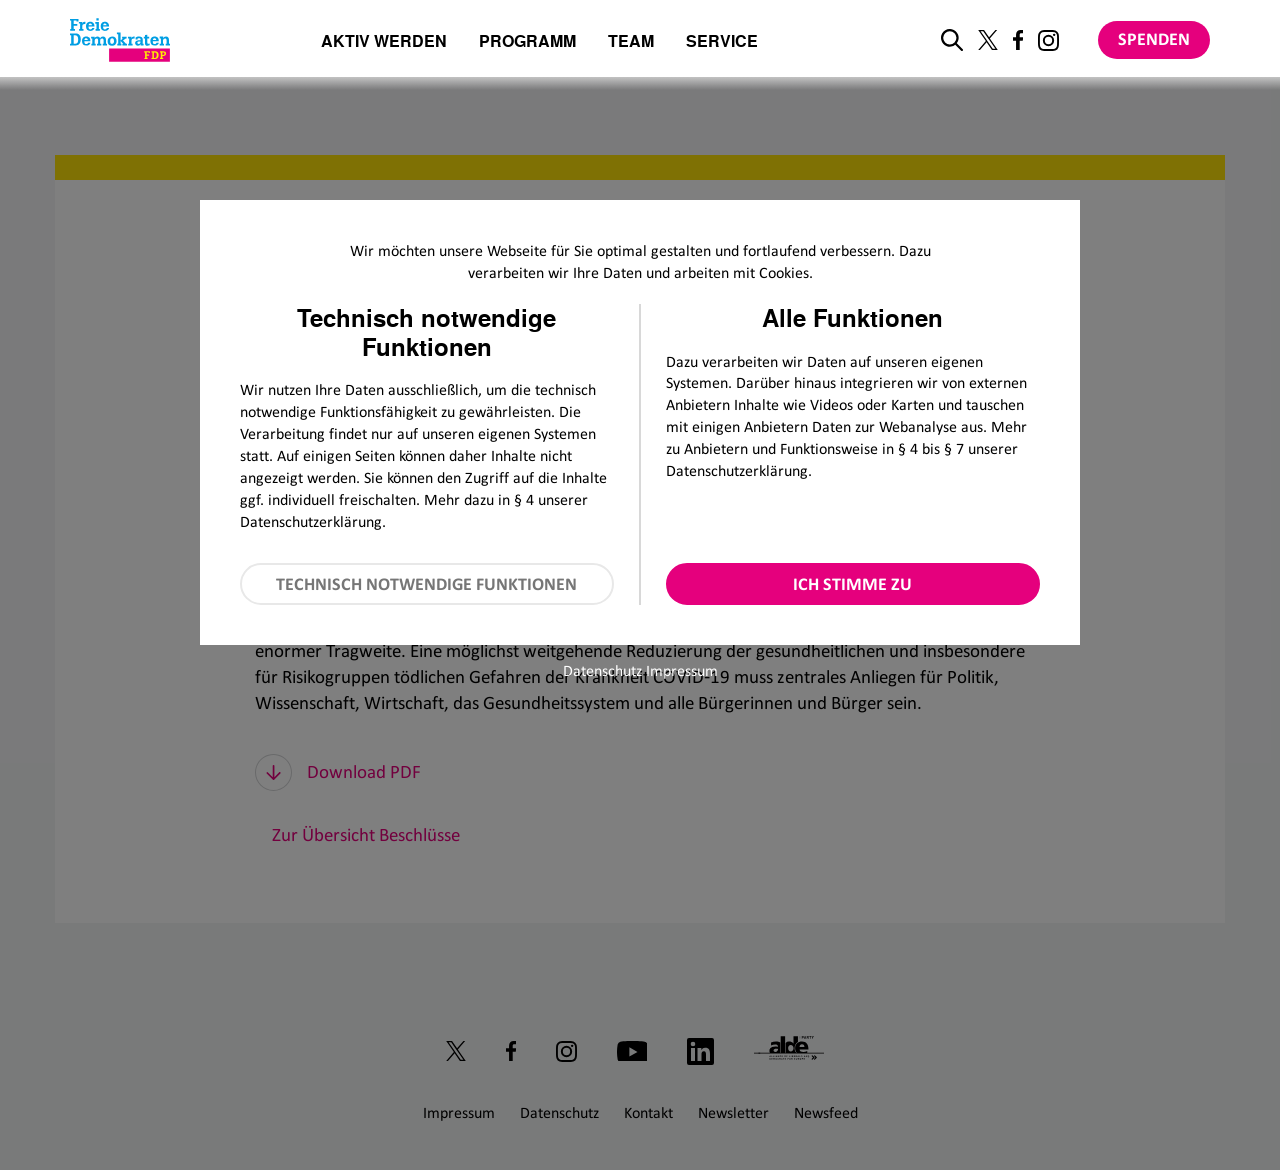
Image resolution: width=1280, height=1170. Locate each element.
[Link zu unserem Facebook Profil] (1018, 40)
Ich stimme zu (852, 584)
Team (631, 42)
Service (722, 42)
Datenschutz (602, 670)
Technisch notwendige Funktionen (426, 584)
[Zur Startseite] (120, 40)
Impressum (682, 670)
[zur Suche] (952, 40)
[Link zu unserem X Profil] (988, 40)
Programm (527, 42)
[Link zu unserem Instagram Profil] (1048, 40)
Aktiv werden (384, 42)
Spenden (1154, 39)
